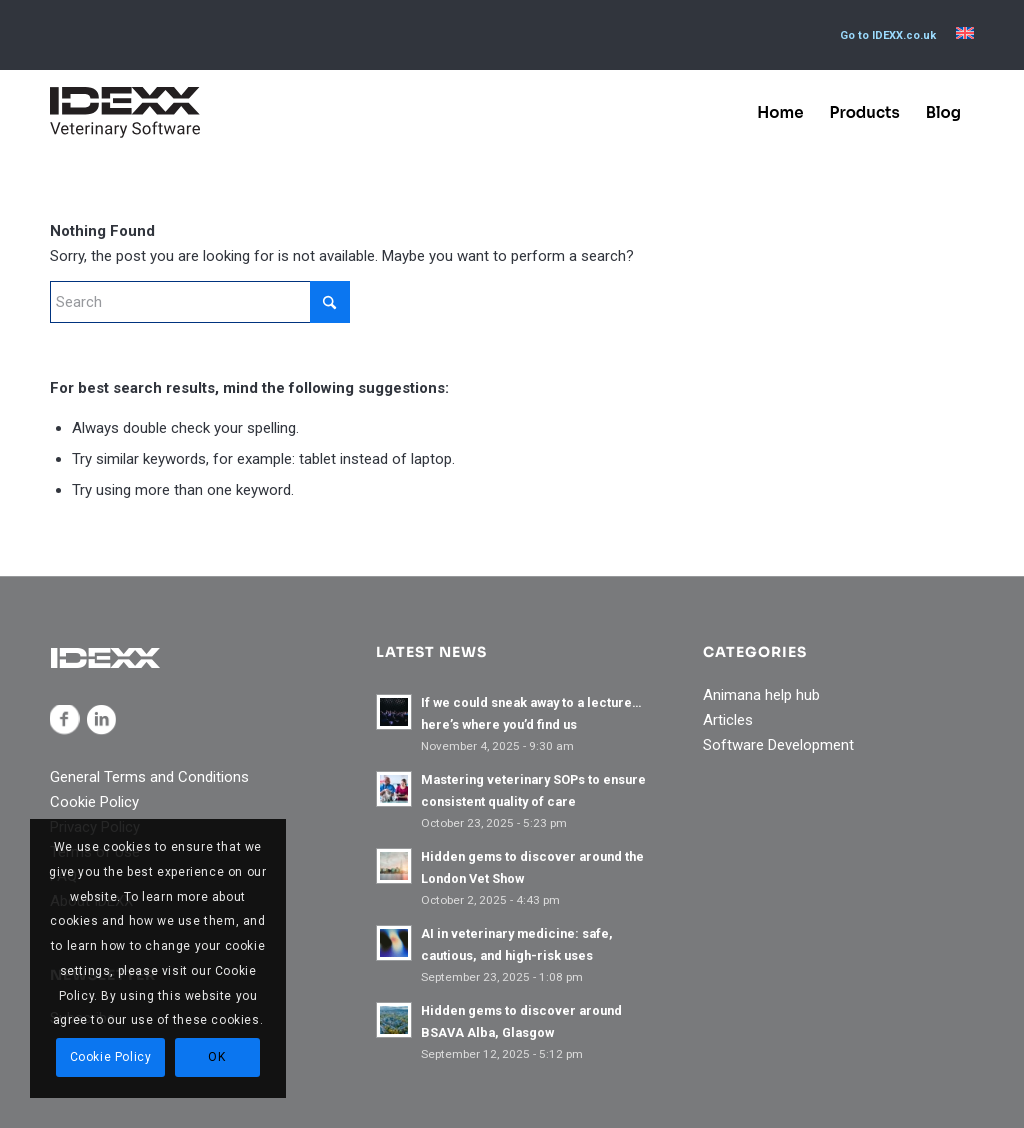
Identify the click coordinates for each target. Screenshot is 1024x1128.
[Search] (200, 302)
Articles (728, 720)
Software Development (778, 745)
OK (216, 1057)
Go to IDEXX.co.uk (888, 35)
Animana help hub (761, 695)
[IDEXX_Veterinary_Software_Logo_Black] (125, 112)
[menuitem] (888, 36)
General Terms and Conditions (149, 777)
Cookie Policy (94, 802)
